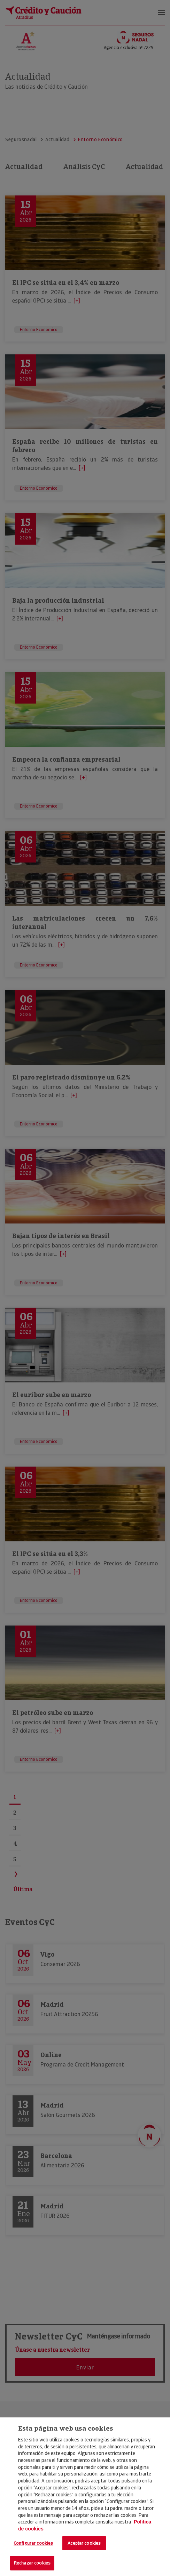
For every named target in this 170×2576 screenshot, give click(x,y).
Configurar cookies (33, 2543)
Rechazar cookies (32, 2563)
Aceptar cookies (84, 2543)
